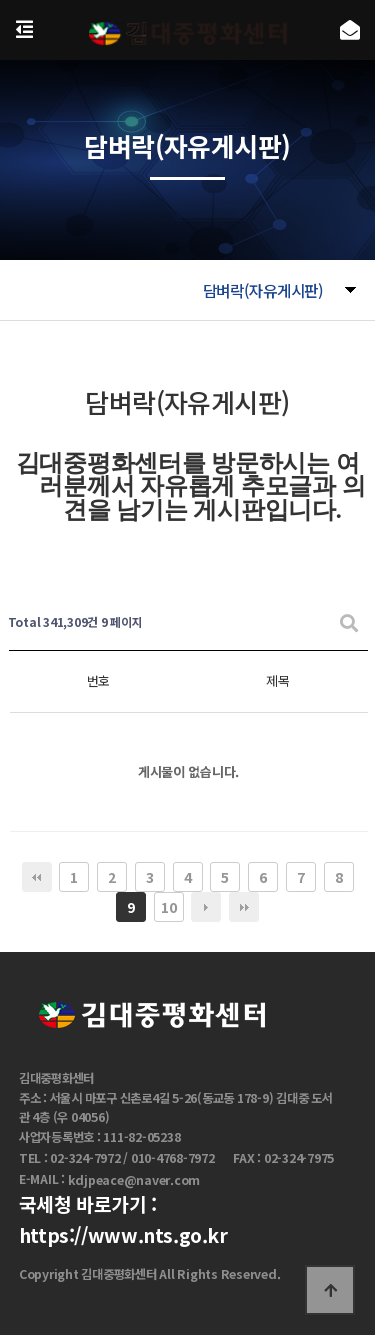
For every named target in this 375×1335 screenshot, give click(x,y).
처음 (37, 877)
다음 (206, 907)
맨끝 (244, 907)
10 (168, 907)
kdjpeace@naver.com (134, 1180)
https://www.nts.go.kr (123, 1235)
